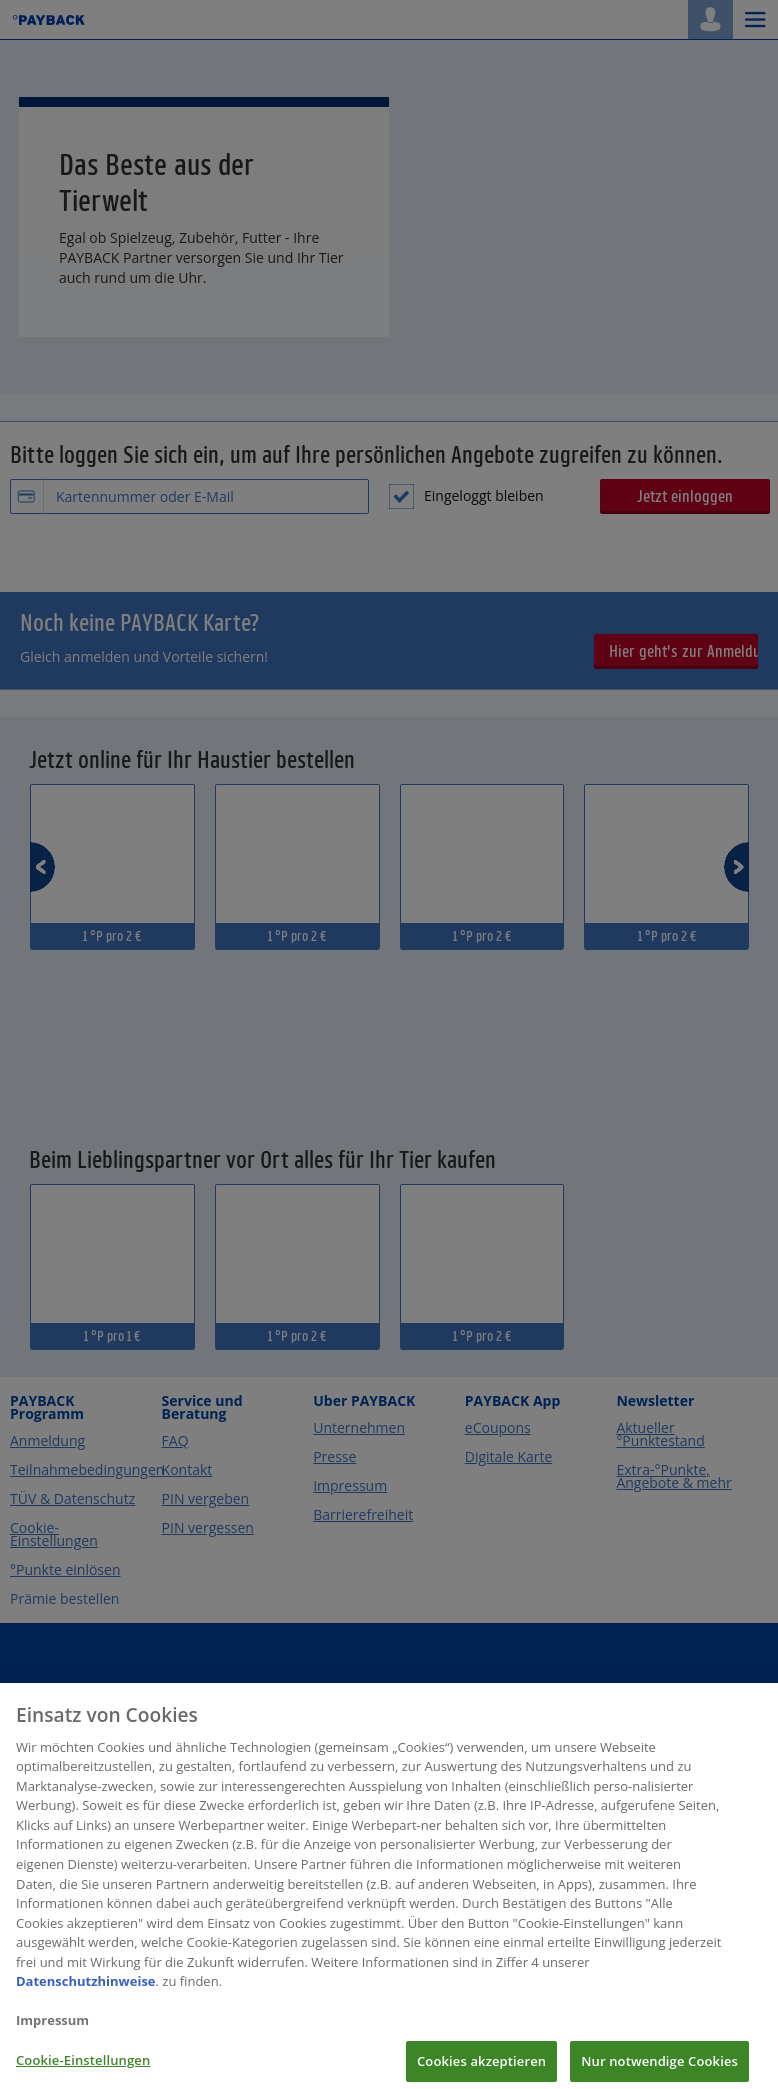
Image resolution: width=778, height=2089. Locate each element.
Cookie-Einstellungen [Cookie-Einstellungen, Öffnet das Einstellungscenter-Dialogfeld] (83, 2068)
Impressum (52, 2029)
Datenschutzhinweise (86, 1990)
